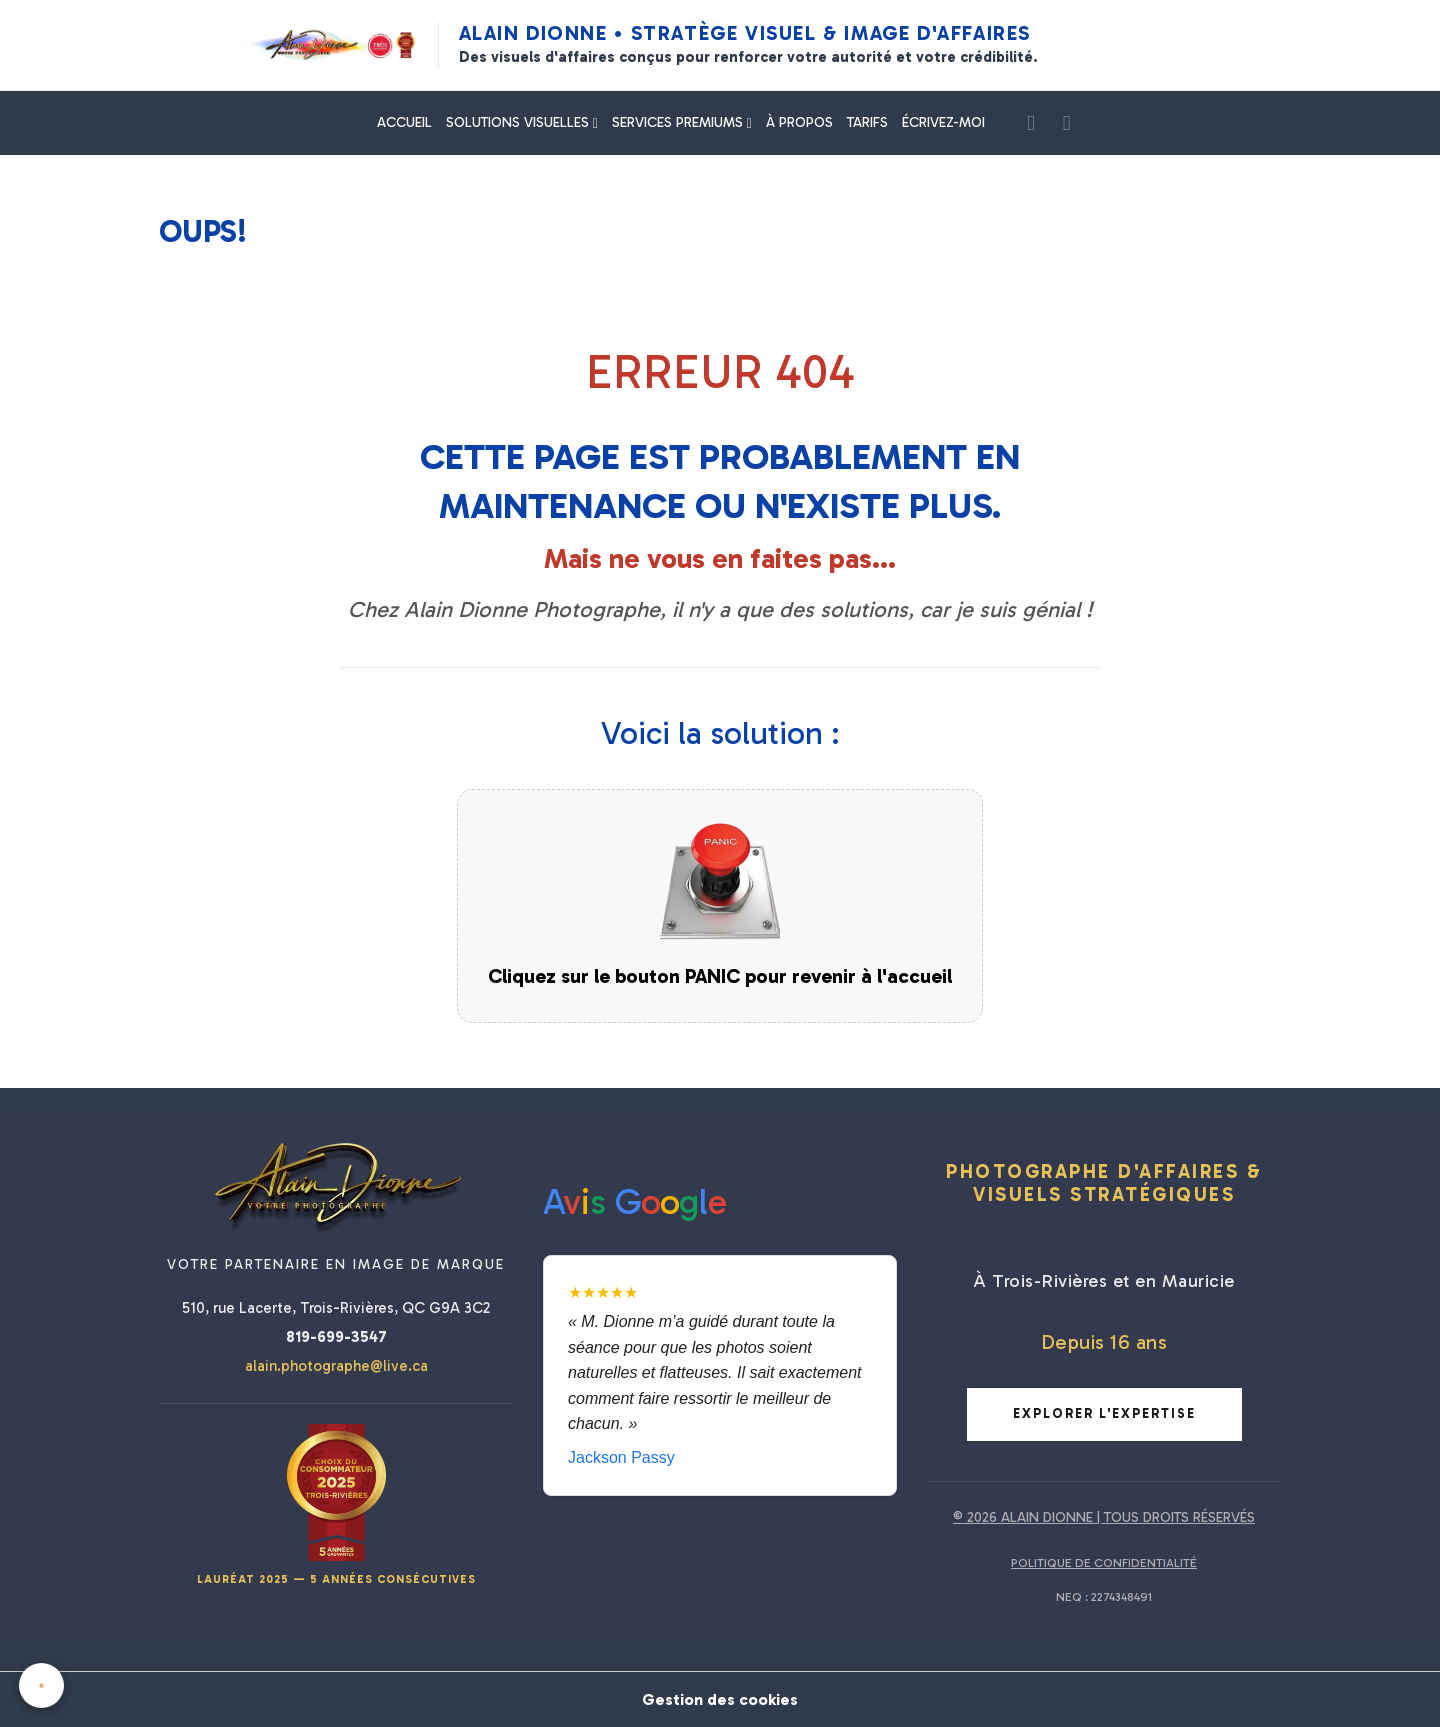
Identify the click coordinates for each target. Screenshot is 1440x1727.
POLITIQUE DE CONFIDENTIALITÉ (1104, 1563)
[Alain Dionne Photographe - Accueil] (330, 45)
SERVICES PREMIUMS (679, 122)
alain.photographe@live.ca (336, 1366)
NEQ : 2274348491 (1104, 1597)
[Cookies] (42, 1685)
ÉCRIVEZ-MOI (943, 122)
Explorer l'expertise (1104, 1413)
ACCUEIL (404, 122)
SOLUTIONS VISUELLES (519, 122)
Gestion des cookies (720, 1698)
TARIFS (867, 122)
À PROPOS (799, 122)
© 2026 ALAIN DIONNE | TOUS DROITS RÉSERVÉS (1104, 1517)
